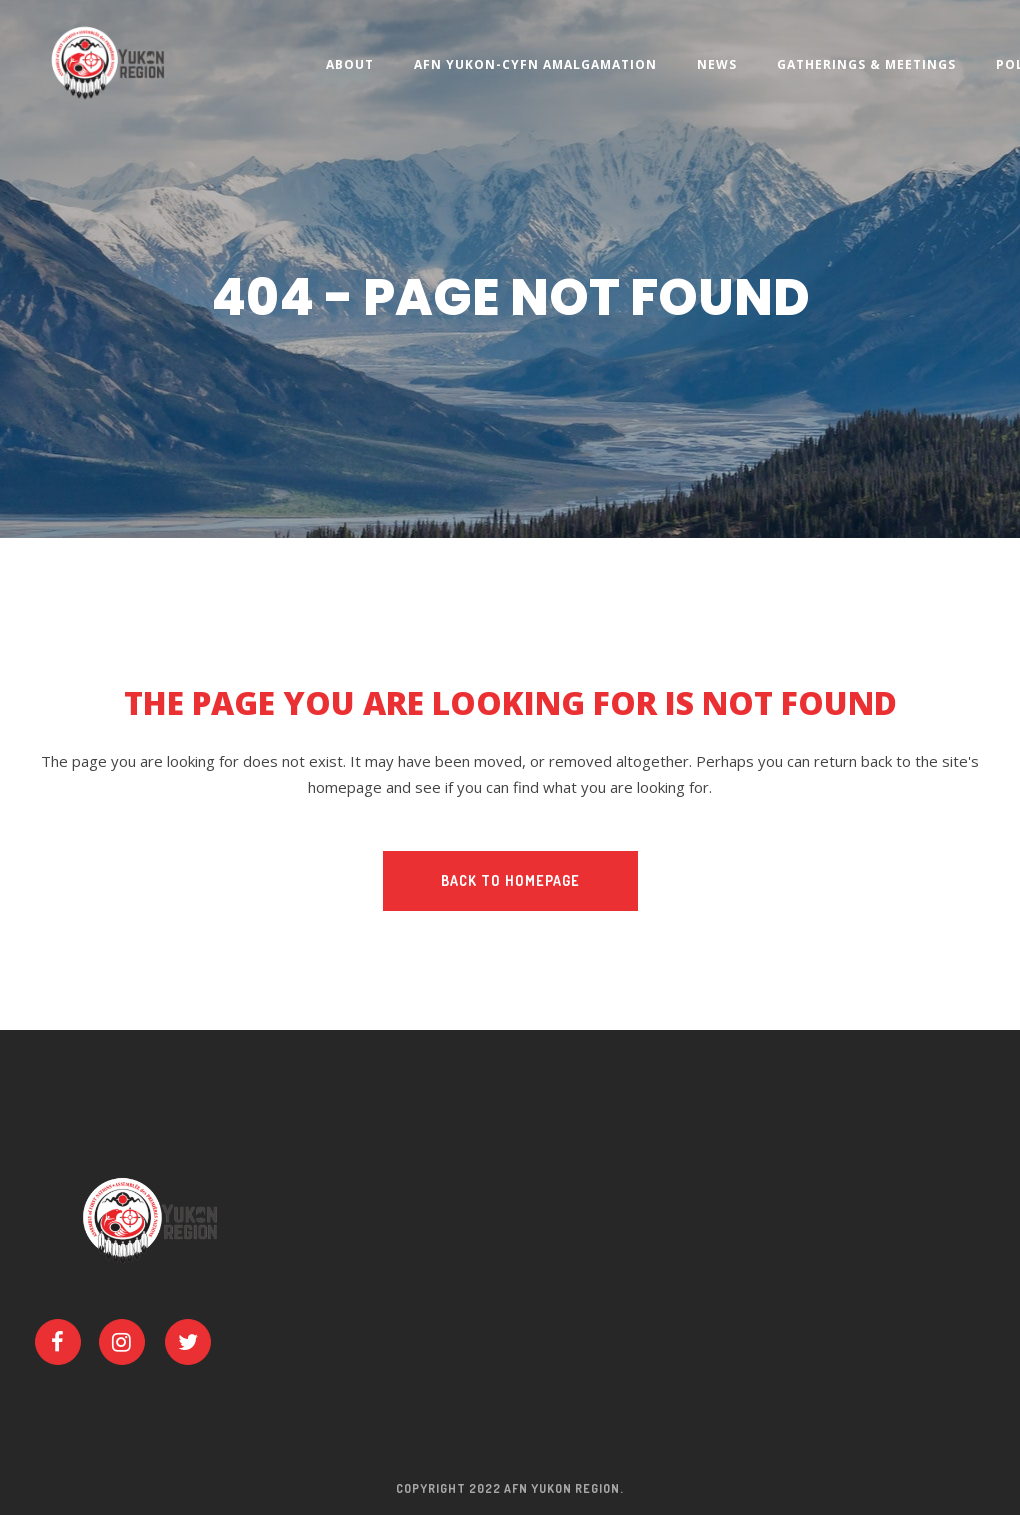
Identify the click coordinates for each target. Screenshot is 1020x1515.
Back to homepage (510, 880)
